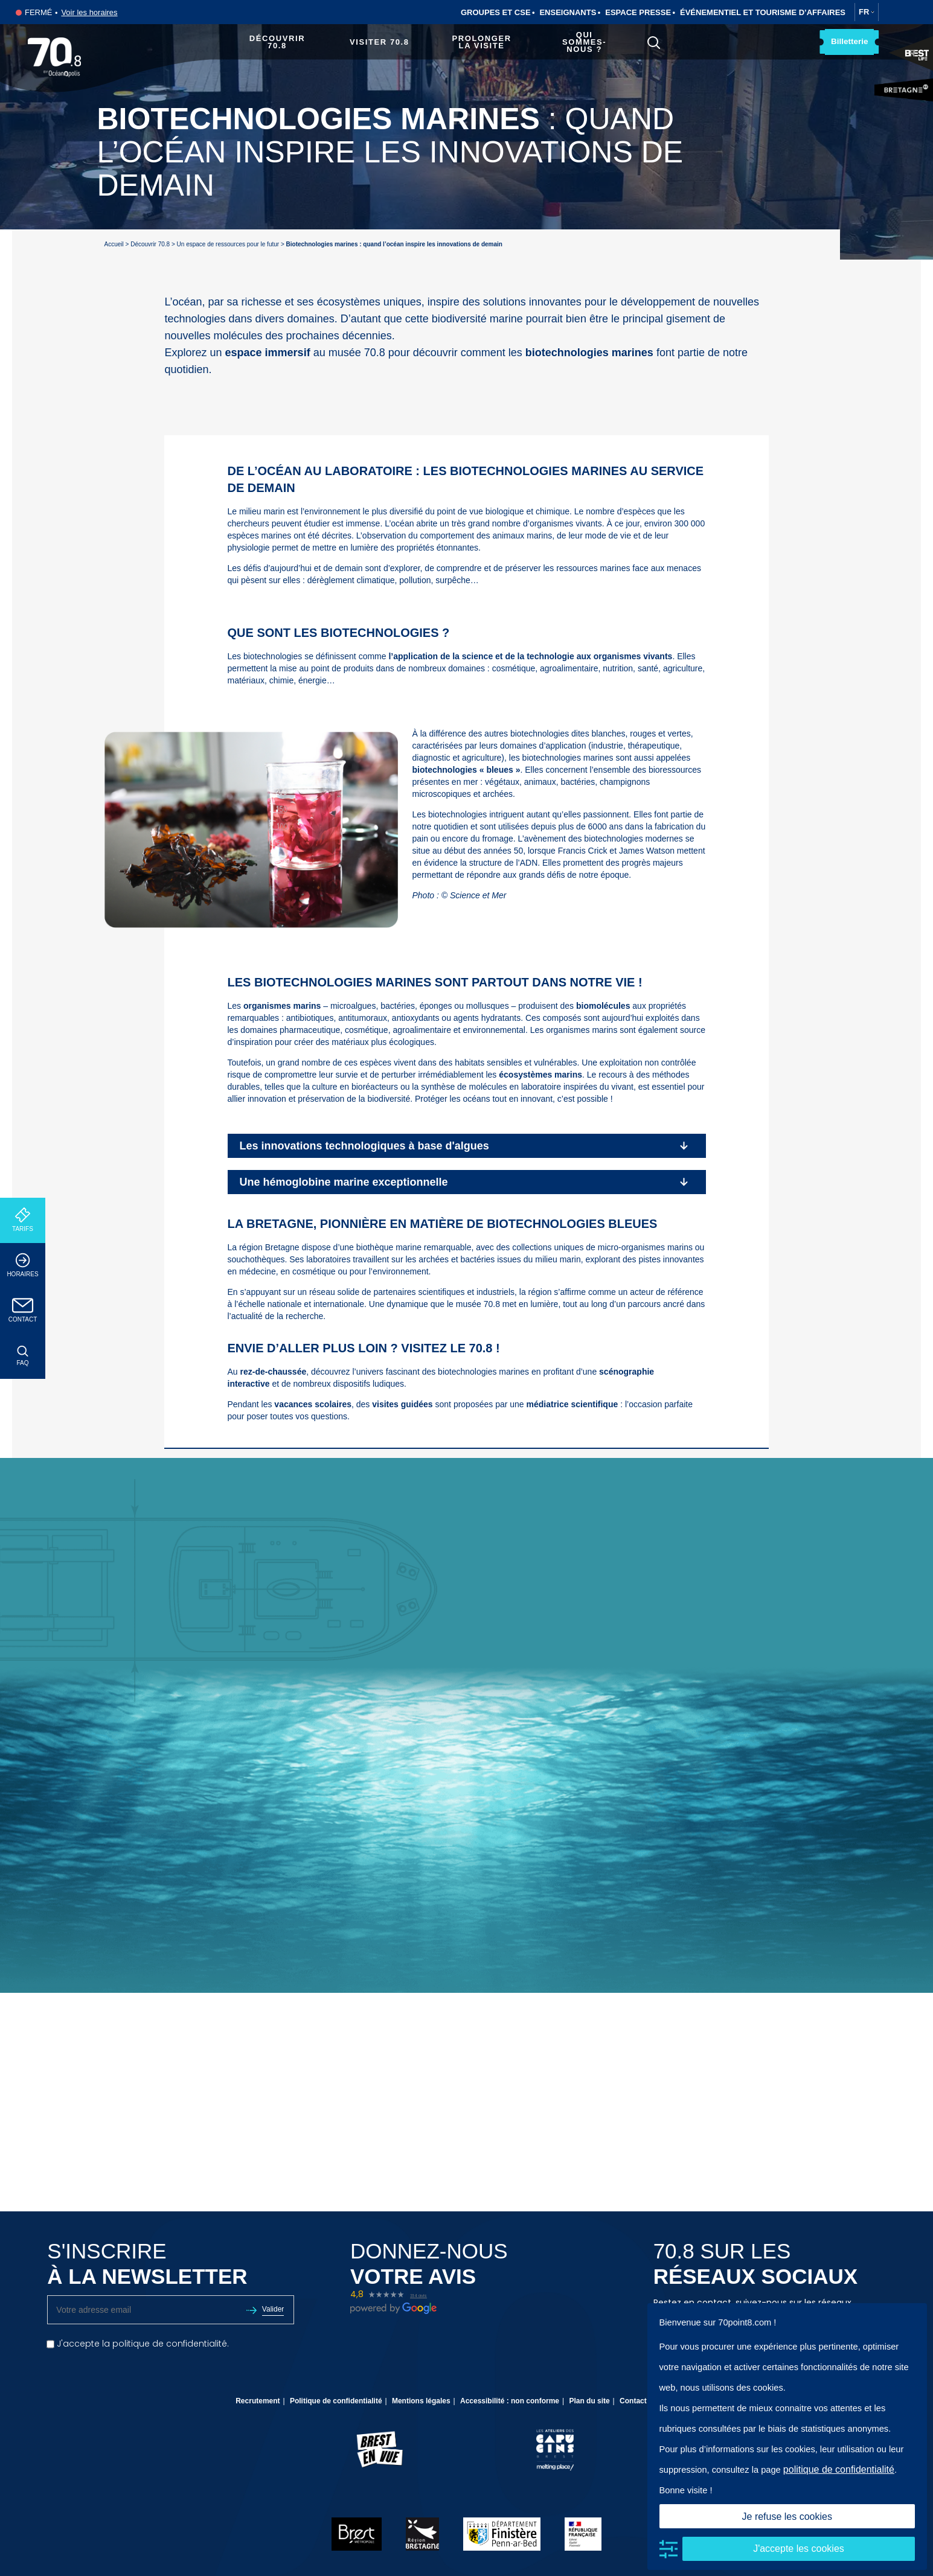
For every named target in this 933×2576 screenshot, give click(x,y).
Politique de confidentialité (336, 2401)
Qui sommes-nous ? (583, 42)
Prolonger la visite (480, 42)
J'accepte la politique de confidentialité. (137, 2344)
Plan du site (589, 2401)
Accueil (114, 244)
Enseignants (567, 12)
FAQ (22, 1356)
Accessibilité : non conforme (509, 2401)
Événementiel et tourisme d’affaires (762, 12)
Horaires (22, 1265)
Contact (22, 1310)
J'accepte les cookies (798, 2548)
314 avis (418, 2295)
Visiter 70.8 (378, 41)
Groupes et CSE (496, 12)
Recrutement (258, 2401)
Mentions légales (421, 2401)
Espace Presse (638, 12)
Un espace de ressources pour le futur (228, 244)
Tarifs (22, 1219)
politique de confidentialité (838, 2469)
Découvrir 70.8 (276, 42)
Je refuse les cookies (787, 2516)
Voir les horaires (89, 12)
